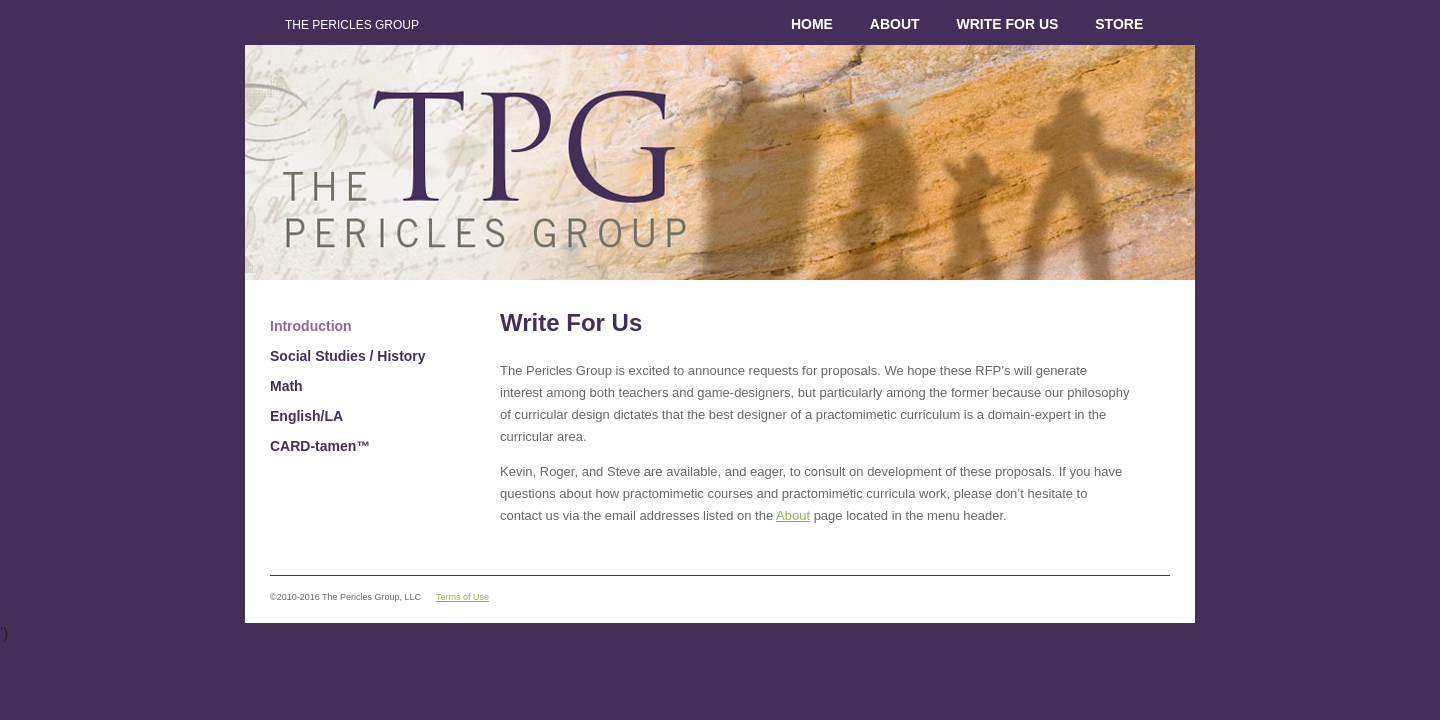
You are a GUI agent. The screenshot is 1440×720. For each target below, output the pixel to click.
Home (812, 24)
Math (286, 386)
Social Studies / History (348, 356)
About (895, 24)
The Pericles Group (352, 25)
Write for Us (1007, 24)
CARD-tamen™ (320, 446)
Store (1119, 24)
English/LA (306, 416)
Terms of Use (462, 597)
